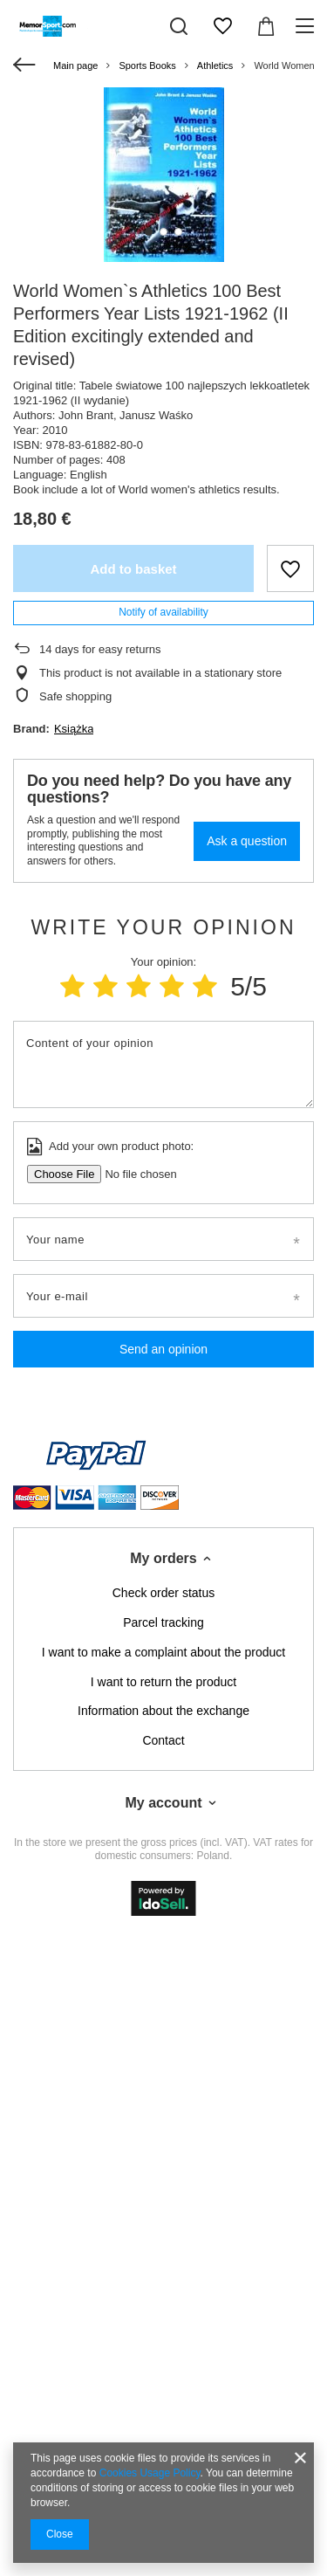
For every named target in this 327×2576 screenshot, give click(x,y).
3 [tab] (178, 232)
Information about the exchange (163, 1711)
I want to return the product (163, 1682)
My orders (163, 1558)
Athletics (215, 65)
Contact (163, 1740)
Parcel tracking (163, 1622)
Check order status (163, 1593)
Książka (74, 728)
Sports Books (147, 65)
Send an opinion (163, 1349)
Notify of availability (163, 612)
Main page (75, 65)
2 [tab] (163, 232)
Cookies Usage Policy (150, 2473)
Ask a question (247, 841)
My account (163, 1802)
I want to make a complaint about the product (163, 1652)
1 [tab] (149, 232)
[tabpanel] (163, 174)
